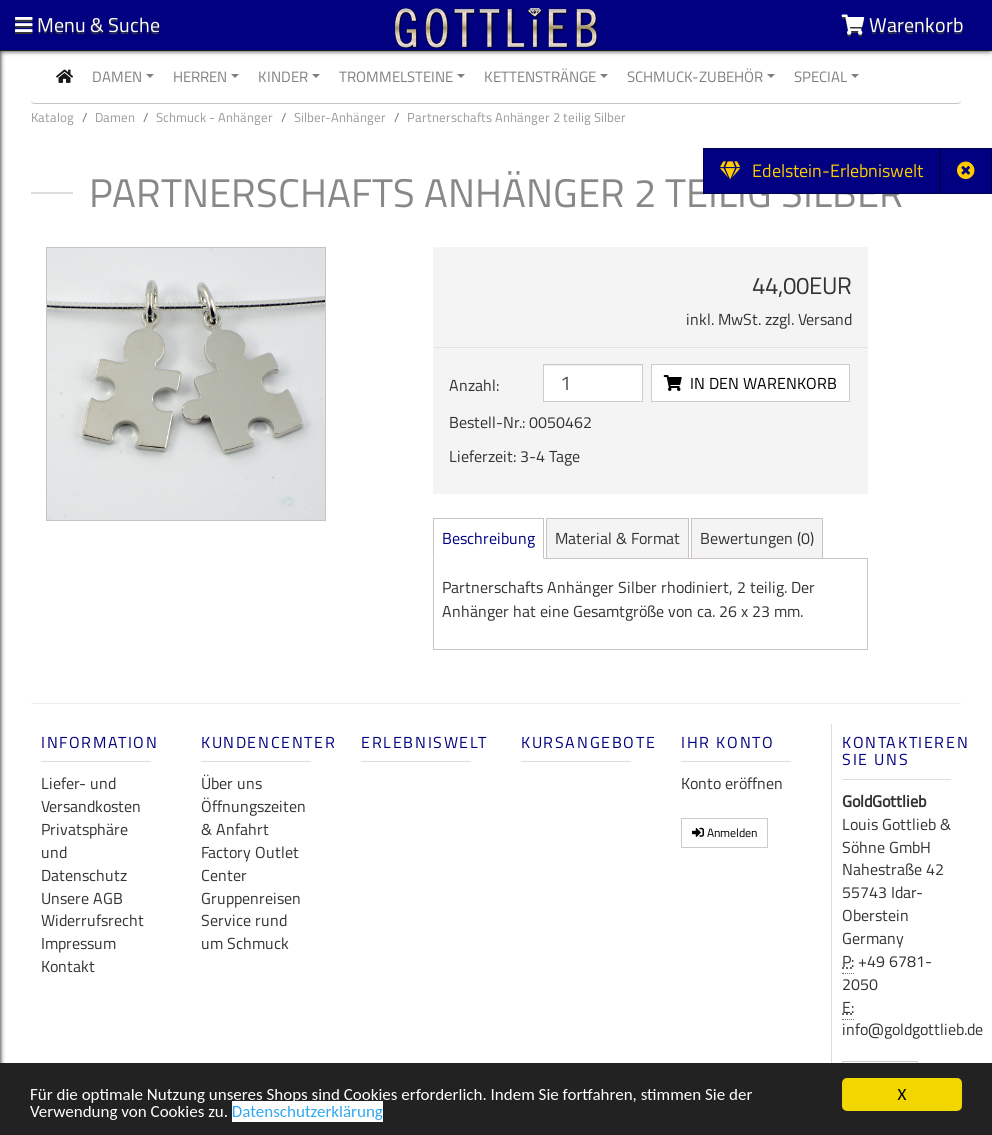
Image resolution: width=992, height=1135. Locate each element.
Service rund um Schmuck (245, 931)
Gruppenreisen (251, 898)
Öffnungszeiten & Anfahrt (253, 817)
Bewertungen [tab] (757, 538)
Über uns (231, 783)
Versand (825, 319)
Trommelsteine (396, 76)
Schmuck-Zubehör (695, 76)
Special (820, 76)
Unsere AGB (82, 898)
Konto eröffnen (732, 783)
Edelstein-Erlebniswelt (821, 170)
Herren (200, 76)
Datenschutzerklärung (307, 1114)
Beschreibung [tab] (488, 538)
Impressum (78, 943)
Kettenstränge (540, 76)
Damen (117, 76)
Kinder (283, 76)
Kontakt (68, 966)
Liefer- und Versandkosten (91, 794)
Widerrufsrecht (92, 920)
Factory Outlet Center (250, 863)
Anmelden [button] (724, 832)
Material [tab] (617, 538)
